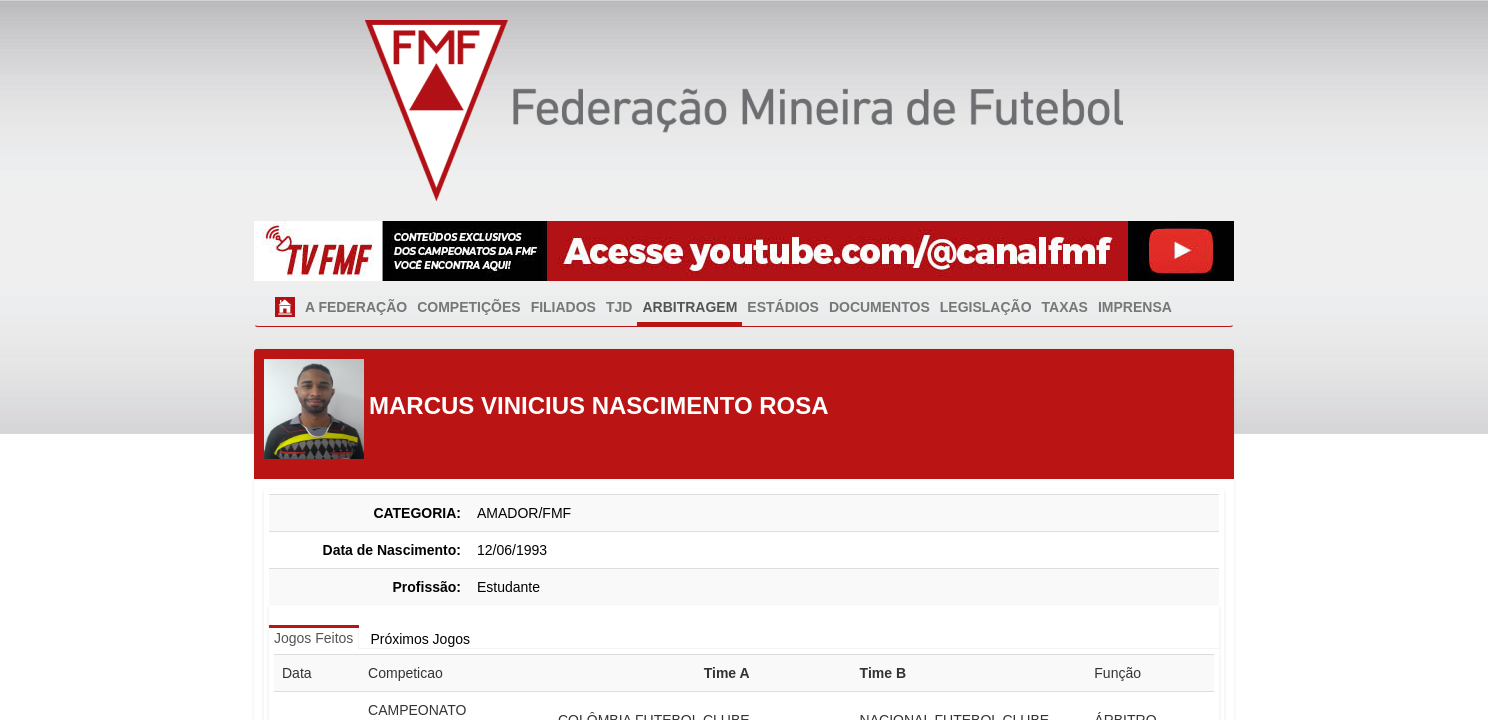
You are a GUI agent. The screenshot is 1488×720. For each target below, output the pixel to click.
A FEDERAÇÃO (356, 307)
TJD (619, 307)
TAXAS (1065, 307)
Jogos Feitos (313, 638)
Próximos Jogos (420, 639)
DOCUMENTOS (879, 307)
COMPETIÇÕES (468, 307)
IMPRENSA (1135, 307)
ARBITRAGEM (689, 307)
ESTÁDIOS (783, 307)
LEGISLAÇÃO (986, 307)
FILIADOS (563, 307)
